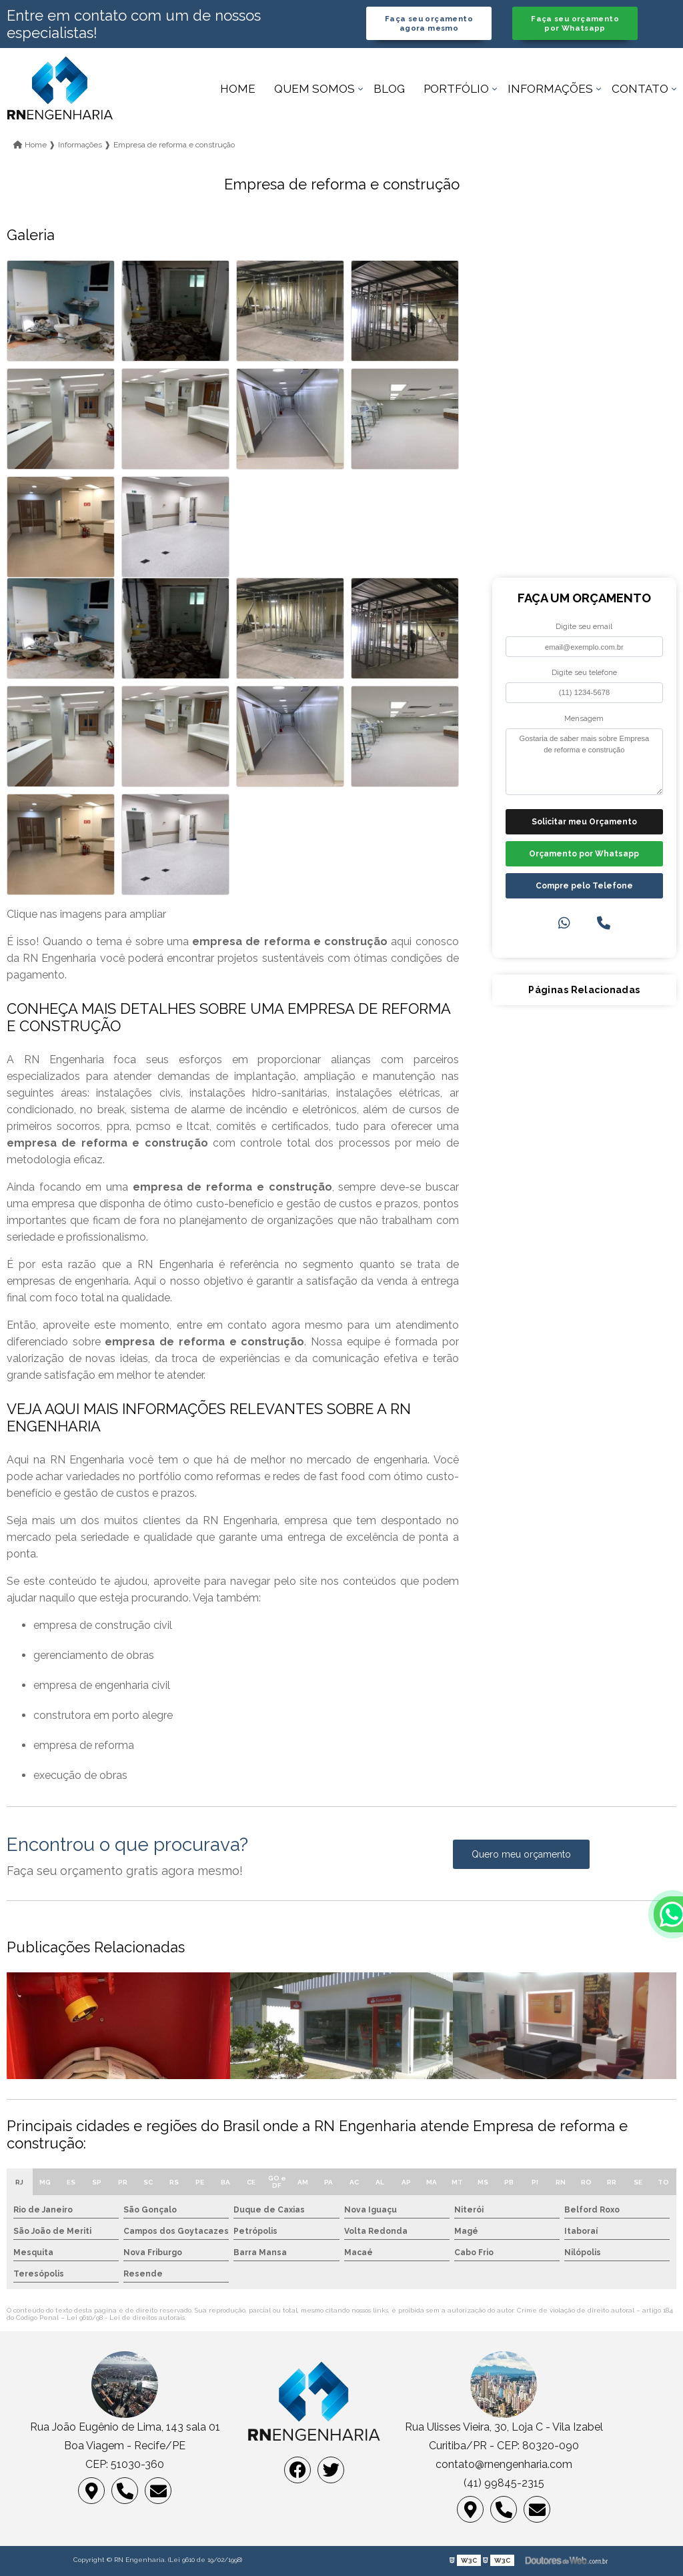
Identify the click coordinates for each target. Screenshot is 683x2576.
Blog (389, 88)
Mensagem (584, 718)
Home (237, 88)
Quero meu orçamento (521, 1854)
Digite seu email (584, 626)
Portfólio (456, 88)
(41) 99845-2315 (504, 2483)
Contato (640, 88)
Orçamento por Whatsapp (584, 853)
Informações (550, 88)
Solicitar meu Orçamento (584, 821)
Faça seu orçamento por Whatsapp (575, 23)
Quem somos (314, 88)
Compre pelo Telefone (584, 885)
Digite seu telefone (584, 672)
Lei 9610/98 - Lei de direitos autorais (126, 2317)
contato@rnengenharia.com (504, 2464)
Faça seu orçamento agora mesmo (429, 23)
